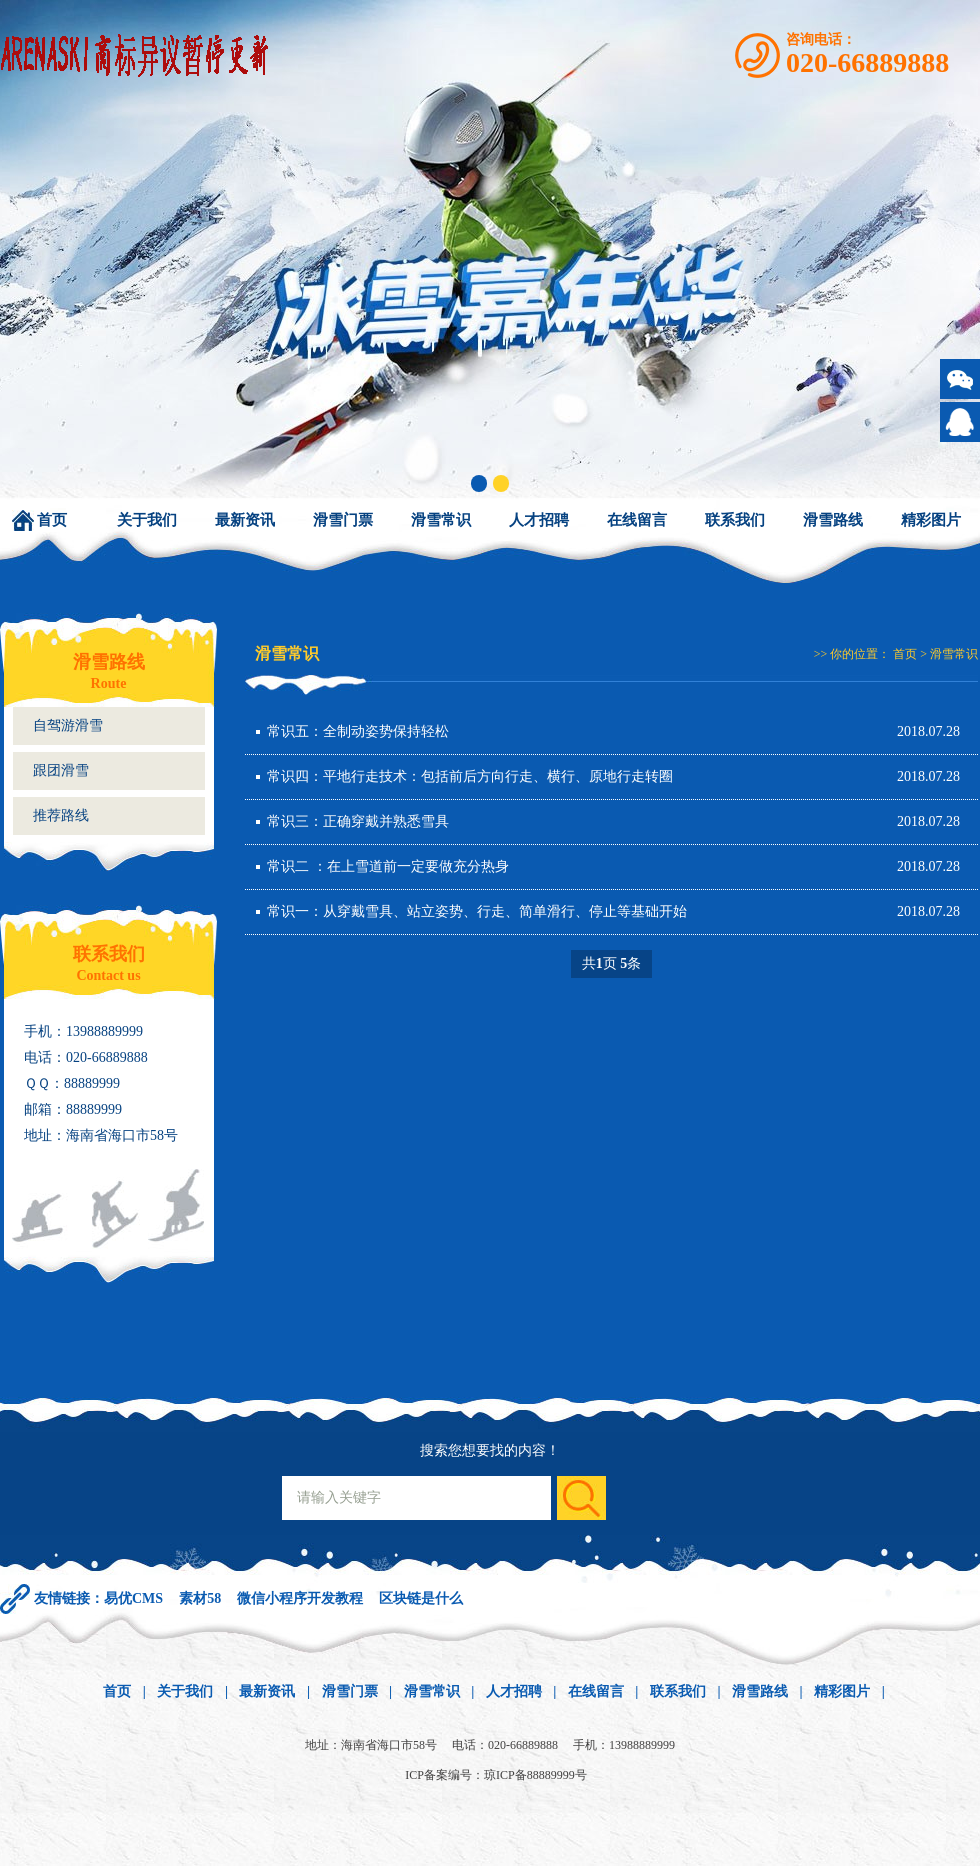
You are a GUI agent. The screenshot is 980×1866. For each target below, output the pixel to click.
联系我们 (735, 520)
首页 (52, 520)
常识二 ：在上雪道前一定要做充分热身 (388, 866)
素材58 (200, 1598)
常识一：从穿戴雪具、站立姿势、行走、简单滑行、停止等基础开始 (477, 911)
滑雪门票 (343, 520)
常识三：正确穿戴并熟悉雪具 (358, 821)
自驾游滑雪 (68, 725)
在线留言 (637, 520)
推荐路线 (61, 815)
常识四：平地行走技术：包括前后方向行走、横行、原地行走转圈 (470, 776)
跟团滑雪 (61, 770)
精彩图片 (931, 520)
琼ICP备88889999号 (535, 1775)
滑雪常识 (441, 520)
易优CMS (133, 1598)
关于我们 (147, 520)
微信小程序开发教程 (300, 1598)
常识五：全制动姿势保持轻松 (358, 731)
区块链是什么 (421, 1598)
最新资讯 (245, 520)
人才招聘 (539, 520)
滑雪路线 (833, 520)
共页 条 (612, 964)
